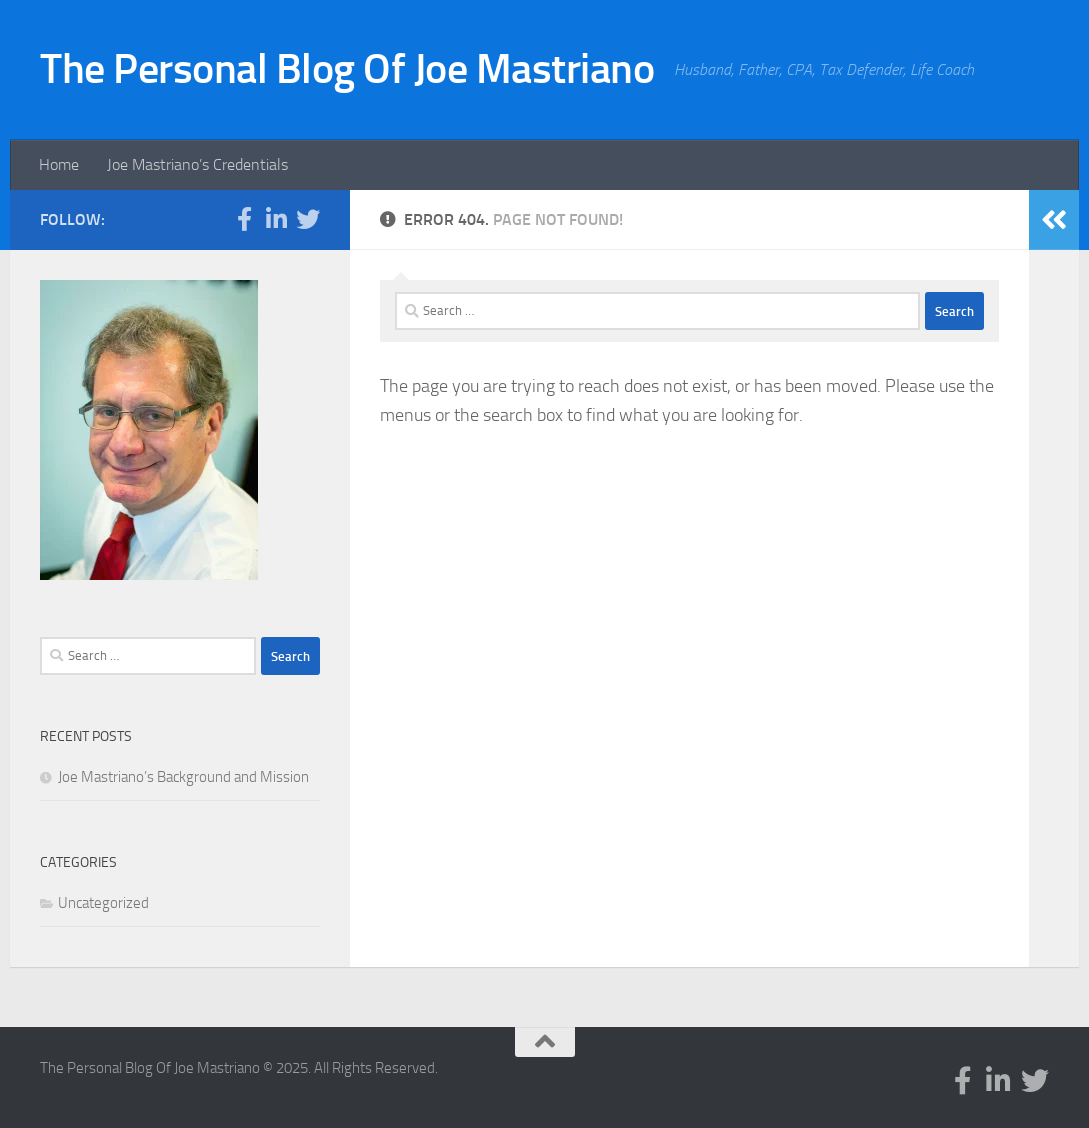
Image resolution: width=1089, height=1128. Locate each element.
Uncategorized (103, 903)
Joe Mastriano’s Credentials (197, 164)
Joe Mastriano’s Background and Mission (183, 777)
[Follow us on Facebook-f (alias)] (244, 219)
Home (59, 164)
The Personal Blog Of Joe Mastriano (347, 69)
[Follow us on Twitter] (308, 219)
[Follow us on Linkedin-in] (276, 219)
